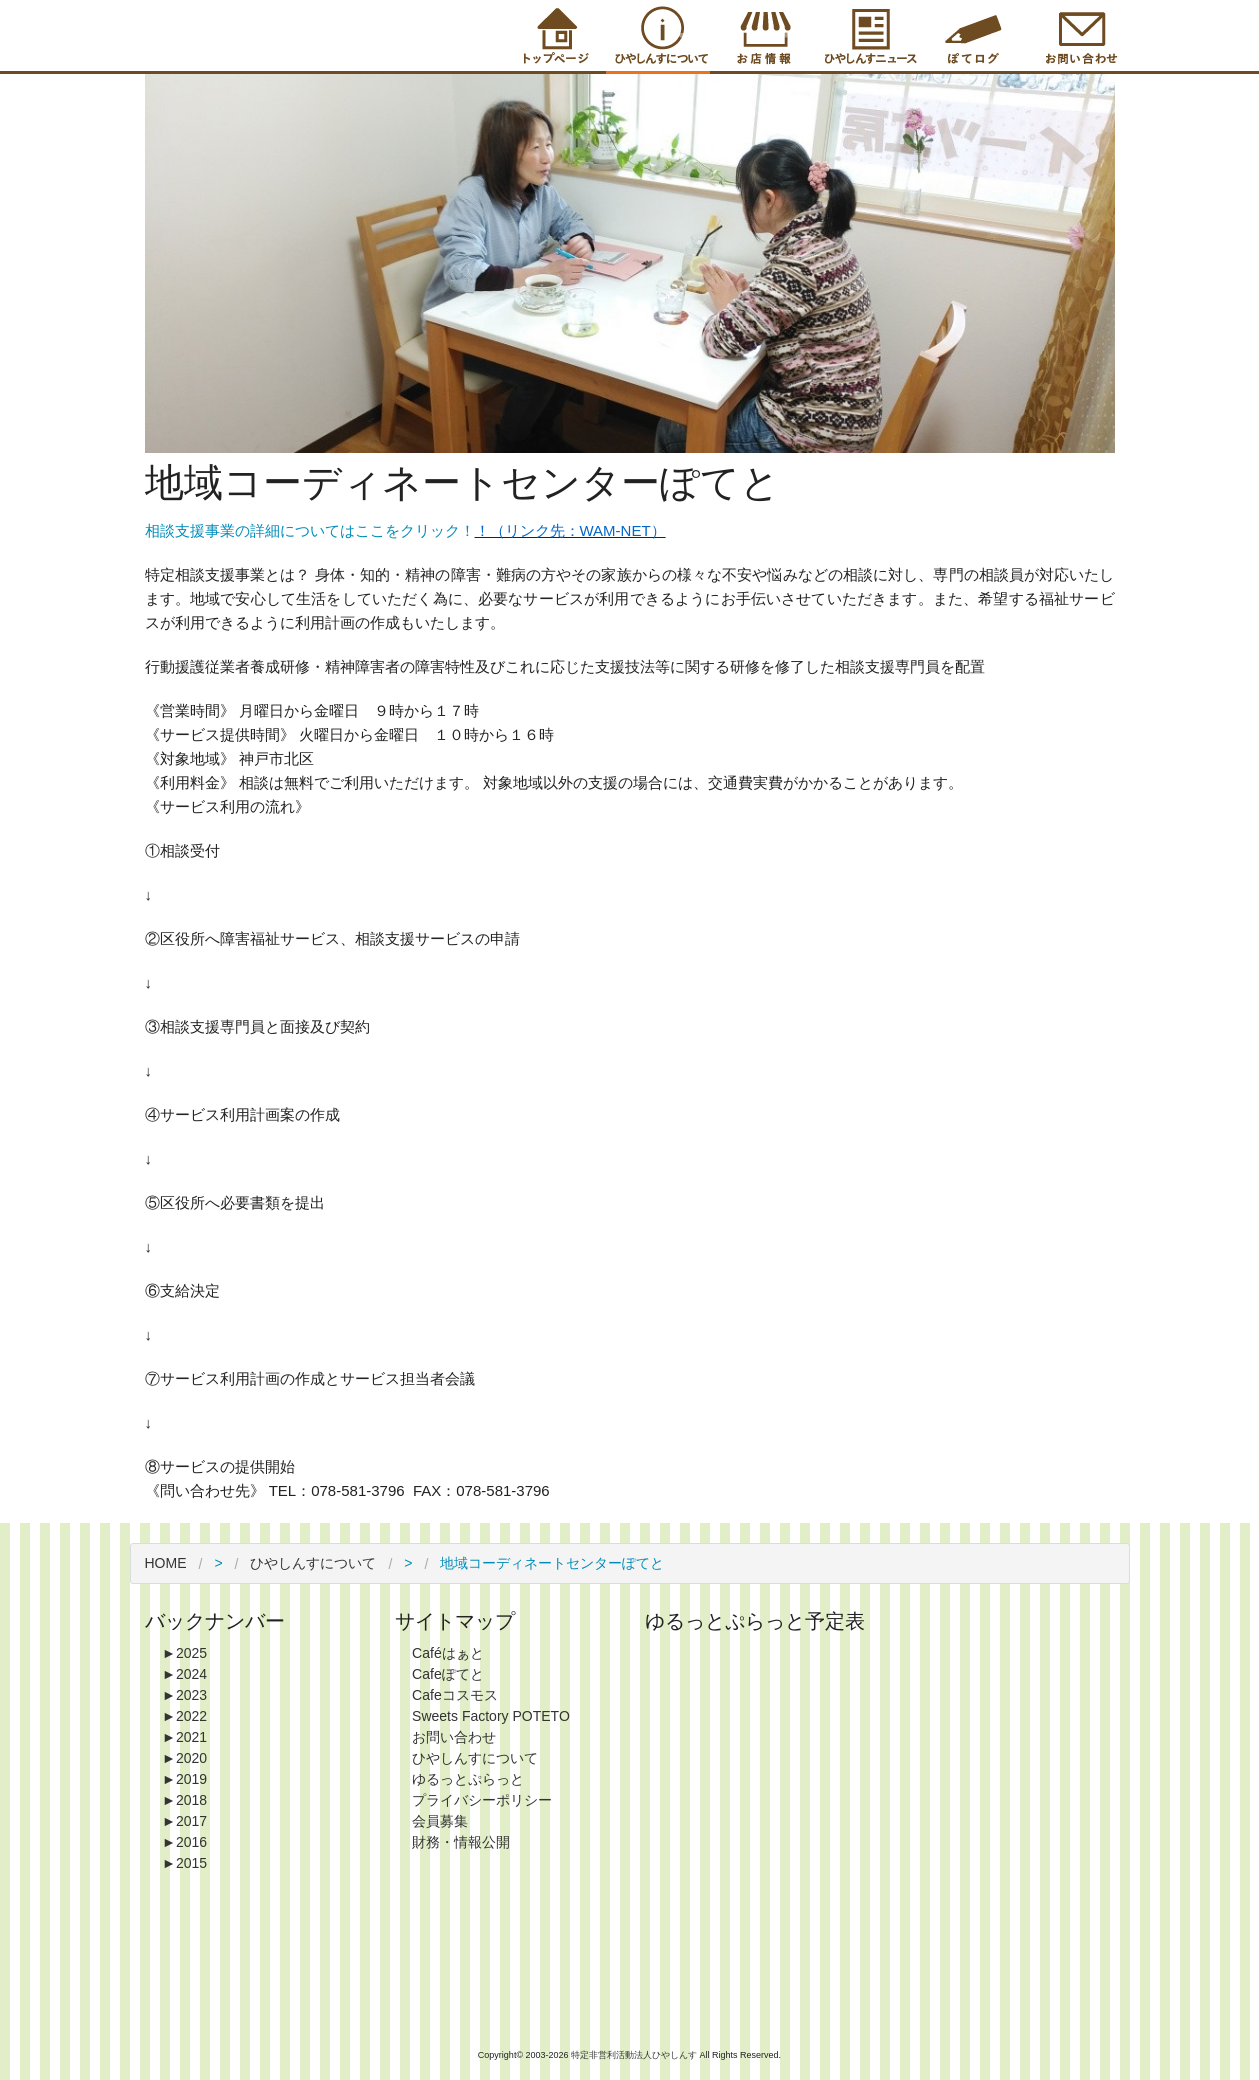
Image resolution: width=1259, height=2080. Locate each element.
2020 (184, 1758)
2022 (184, 1716)
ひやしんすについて (313, 1563)
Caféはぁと (448, 1653)
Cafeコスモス (455, 1695)
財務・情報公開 (461, 1842)
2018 (184, 1800)
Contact (1078, 35)
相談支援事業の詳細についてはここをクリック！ (310, 530)
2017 (184, 1821)
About (658, 35)
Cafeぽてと (448, 1674)
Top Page (553, 35)
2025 (184, 1653)
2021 (184, 1737)
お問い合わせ (454, 1737)
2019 (184, 1779)
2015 (184, 1863)
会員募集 (440, 1821)
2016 (184, 1842)
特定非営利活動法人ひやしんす (635, 2055)
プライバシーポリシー (482, 1800)
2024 (184, 1674)
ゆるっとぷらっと (468, 1779)
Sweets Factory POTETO (491, 1716)
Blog (973, 35)
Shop (763, 35)
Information (868, 35)
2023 (184, 1695)
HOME (166, 1563)
